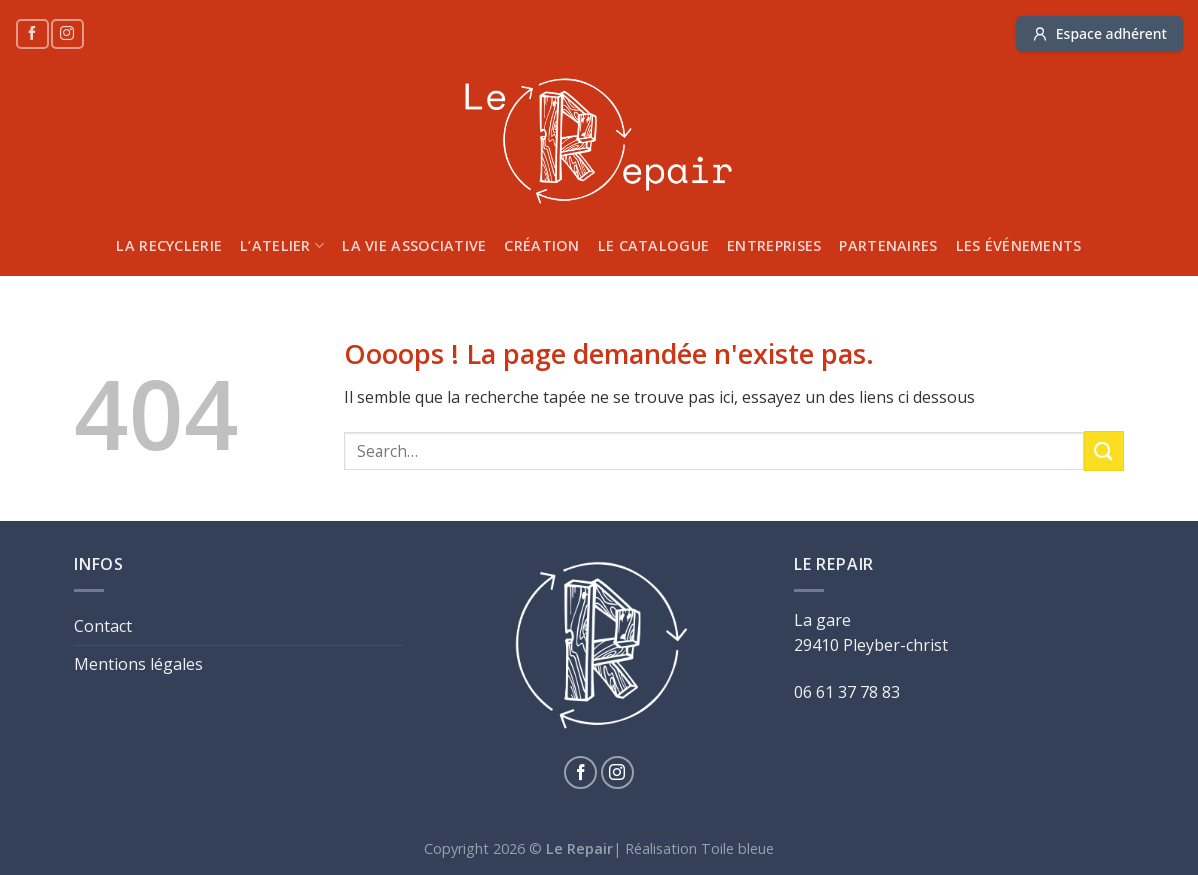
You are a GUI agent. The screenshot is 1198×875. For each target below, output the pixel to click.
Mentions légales (138, 664)
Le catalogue (653, 245)
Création (541, 245)
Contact (103, 626)
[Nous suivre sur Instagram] (67, 33)
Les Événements (1019, 245)
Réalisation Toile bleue (699, 848)
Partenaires (888, 245)
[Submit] (1104, 450)
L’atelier (282, 246)
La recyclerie (169, 245)
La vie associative (414, 245)
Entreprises (774, 245)
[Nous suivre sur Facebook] (32, 33)
